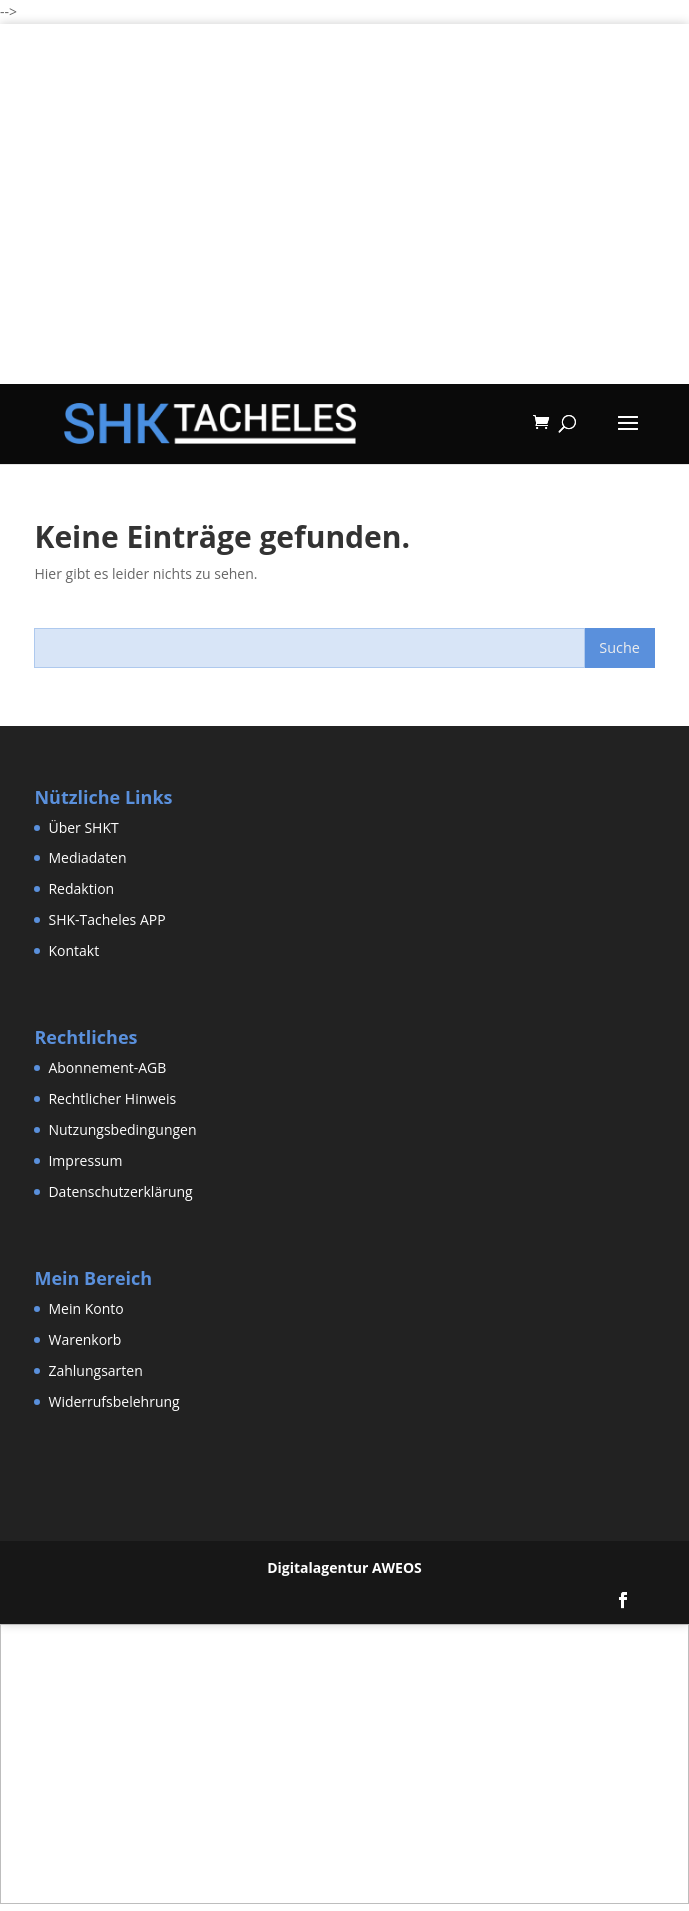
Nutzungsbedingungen (122, 1129)
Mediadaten (87, 857)
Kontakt (73, 950)
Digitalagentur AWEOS (344, 1567)
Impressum (85, 1160)
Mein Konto (85, 1308)
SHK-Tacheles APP (106, 919)
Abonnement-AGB (107, 1067)
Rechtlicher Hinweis (112, 1098)
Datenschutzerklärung (120, 1191)
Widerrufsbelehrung (113, 1401)
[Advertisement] (344, 244)
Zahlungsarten (95, 1370)
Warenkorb (84, 1339)
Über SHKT (83, 827)
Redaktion (81, 888)
